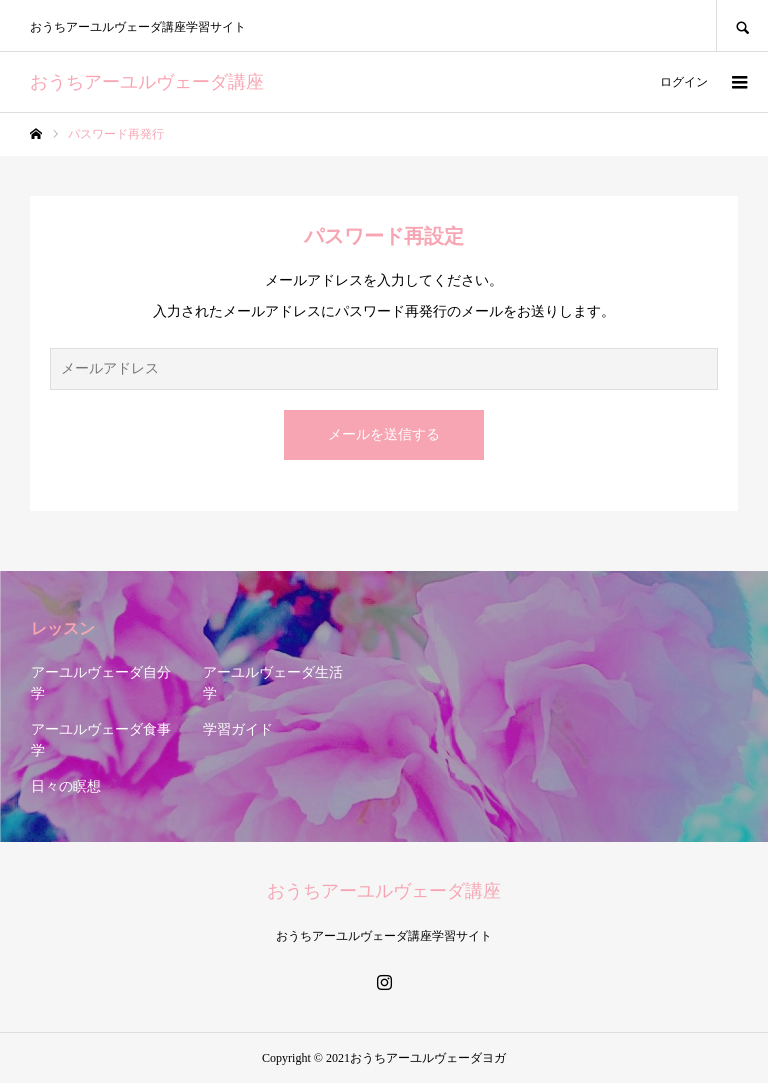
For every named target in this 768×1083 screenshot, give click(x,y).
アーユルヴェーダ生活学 (273, 683)
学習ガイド (238, 729)
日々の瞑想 (66, 786)
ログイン (684, 82)
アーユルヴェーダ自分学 (101, 683)
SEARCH (742, 25)
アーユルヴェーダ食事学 (101, 740)
